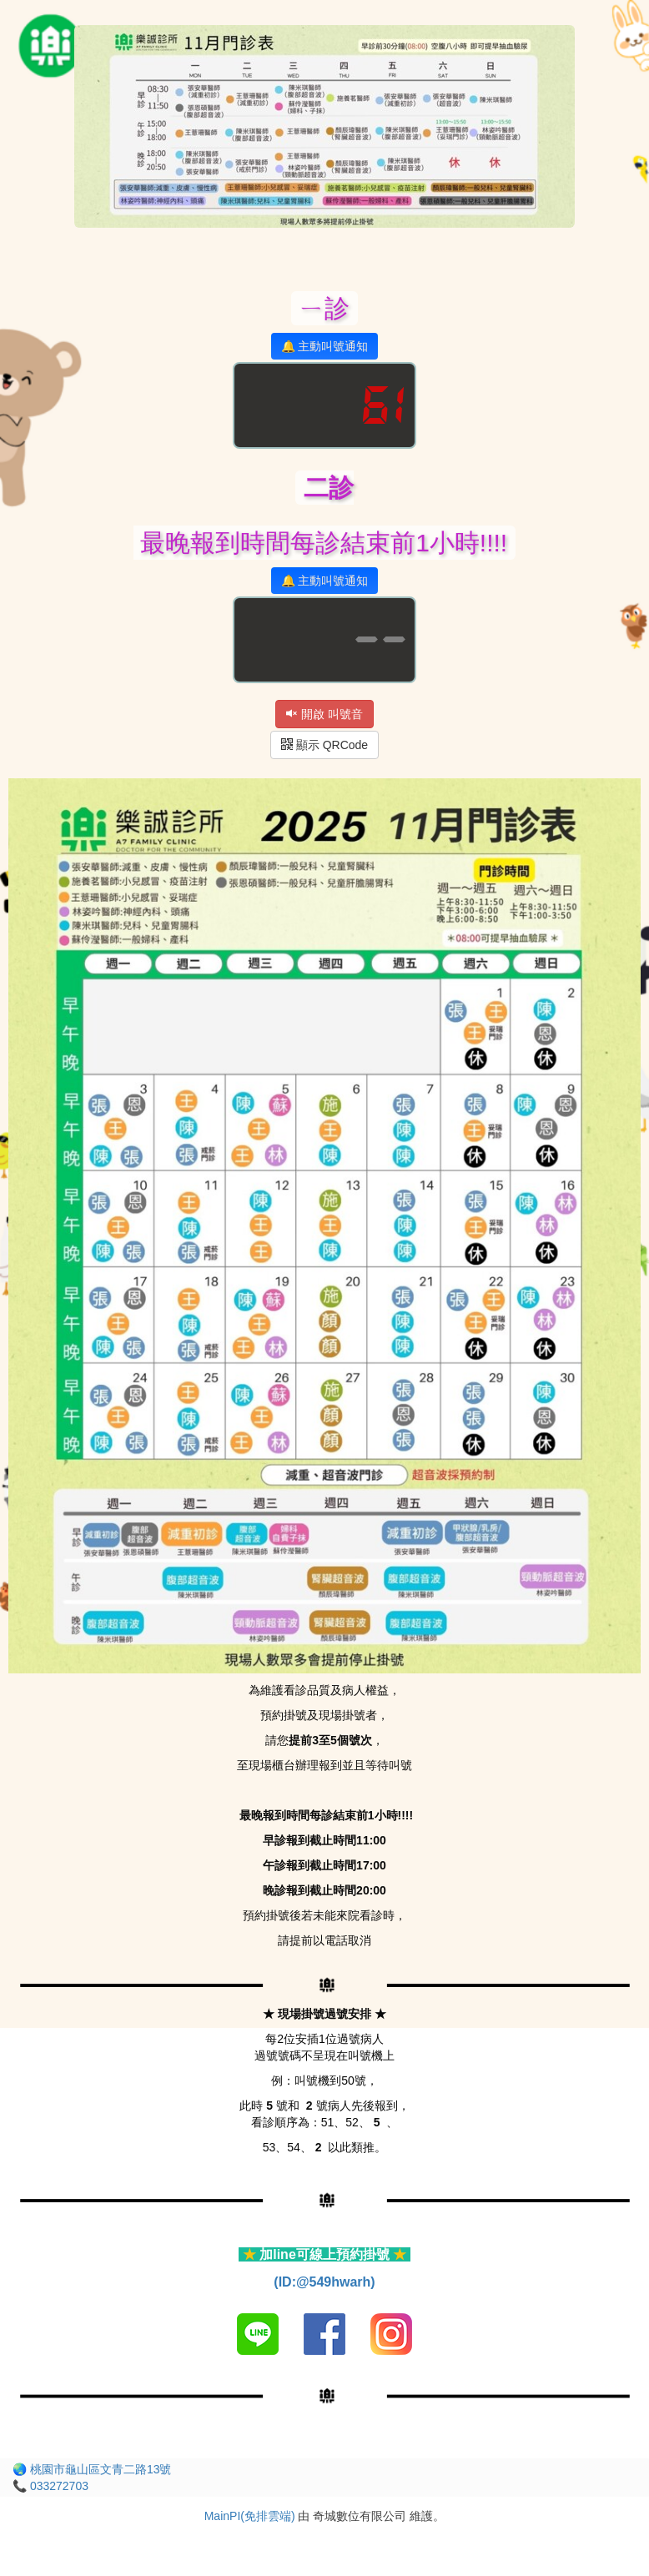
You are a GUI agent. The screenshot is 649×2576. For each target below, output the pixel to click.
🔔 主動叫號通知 (325, 346)
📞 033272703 (50, 2486)
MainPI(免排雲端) (249, 2516)
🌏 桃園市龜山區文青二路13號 (92, 2469)
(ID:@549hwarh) (324, 2282)
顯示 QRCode (324, 745)
